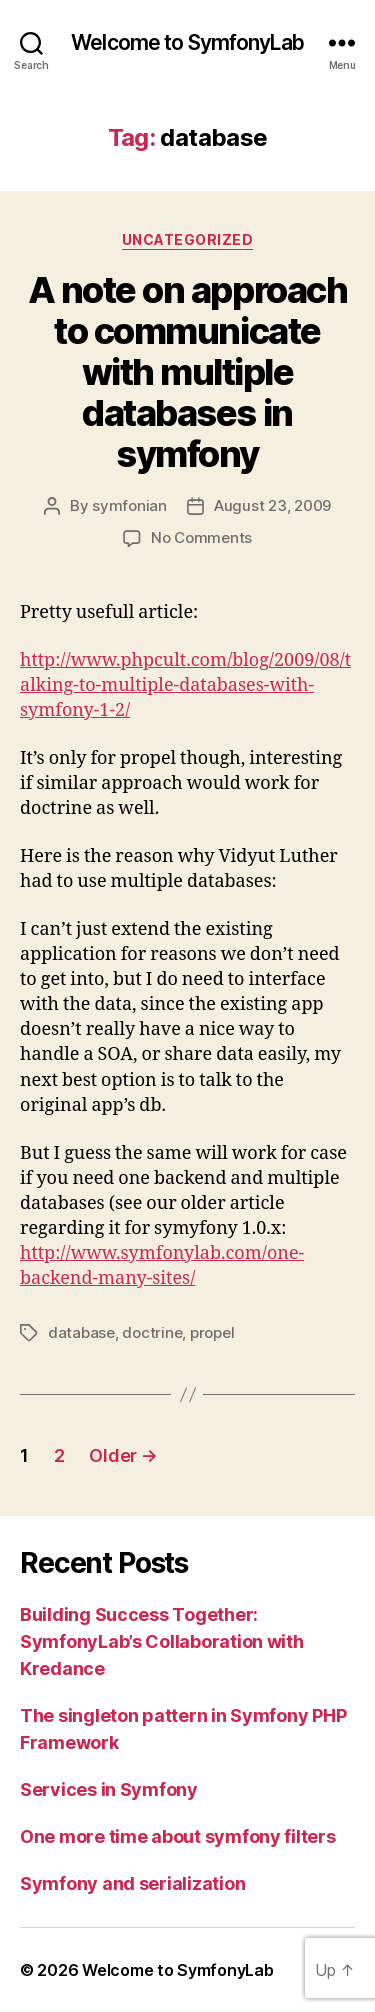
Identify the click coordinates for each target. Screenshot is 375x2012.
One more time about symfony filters (178, 1836)
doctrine (152, 1332)
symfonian (129, 505)
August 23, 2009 (272, 505)
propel (212, 1332)
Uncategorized (188, 239)
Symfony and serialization (132, 1883)
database (81, 1332)
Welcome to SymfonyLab (187, 42)
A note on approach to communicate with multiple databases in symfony (187, 372)
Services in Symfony (109, 1789)
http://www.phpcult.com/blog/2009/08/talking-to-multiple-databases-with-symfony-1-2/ (185, 685)
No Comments (201, 537)
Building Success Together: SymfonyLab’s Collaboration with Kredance (162, 1641)
